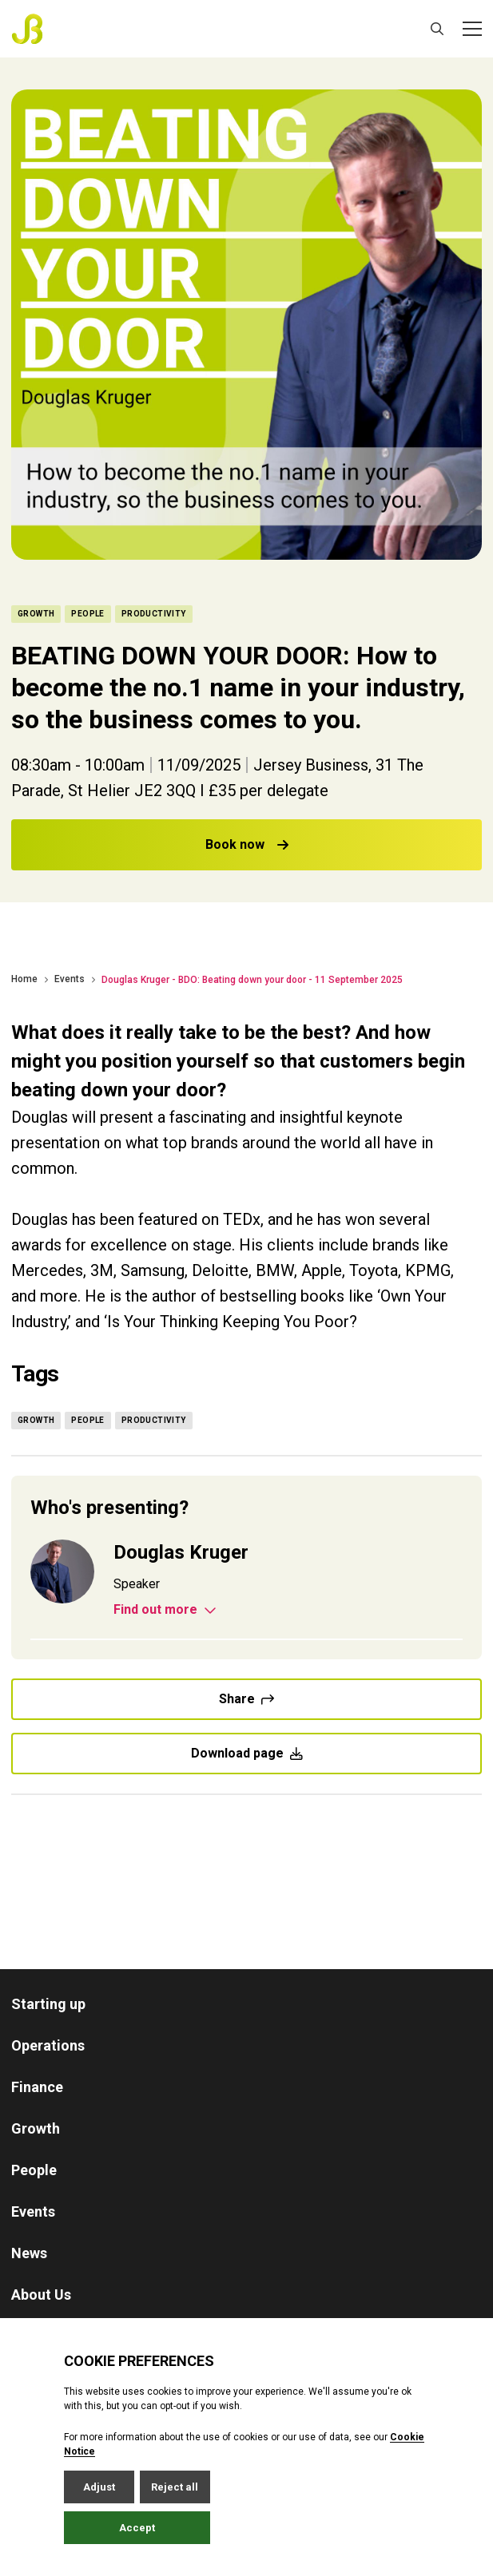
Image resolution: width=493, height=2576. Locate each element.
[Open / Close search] (437, 28)
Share (246, 1698)
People (34, 2170)
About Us (41, 2294)
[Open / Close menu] (472, 28)
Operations (48, 2045)
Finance (37, 2087)
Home (24, 979)
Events (69, 979)
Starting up (48, 2003)
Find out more (165, 1609)
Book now (246, 844)
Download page (247, 1753)
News (29, 2253)
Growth (35, 2128)
